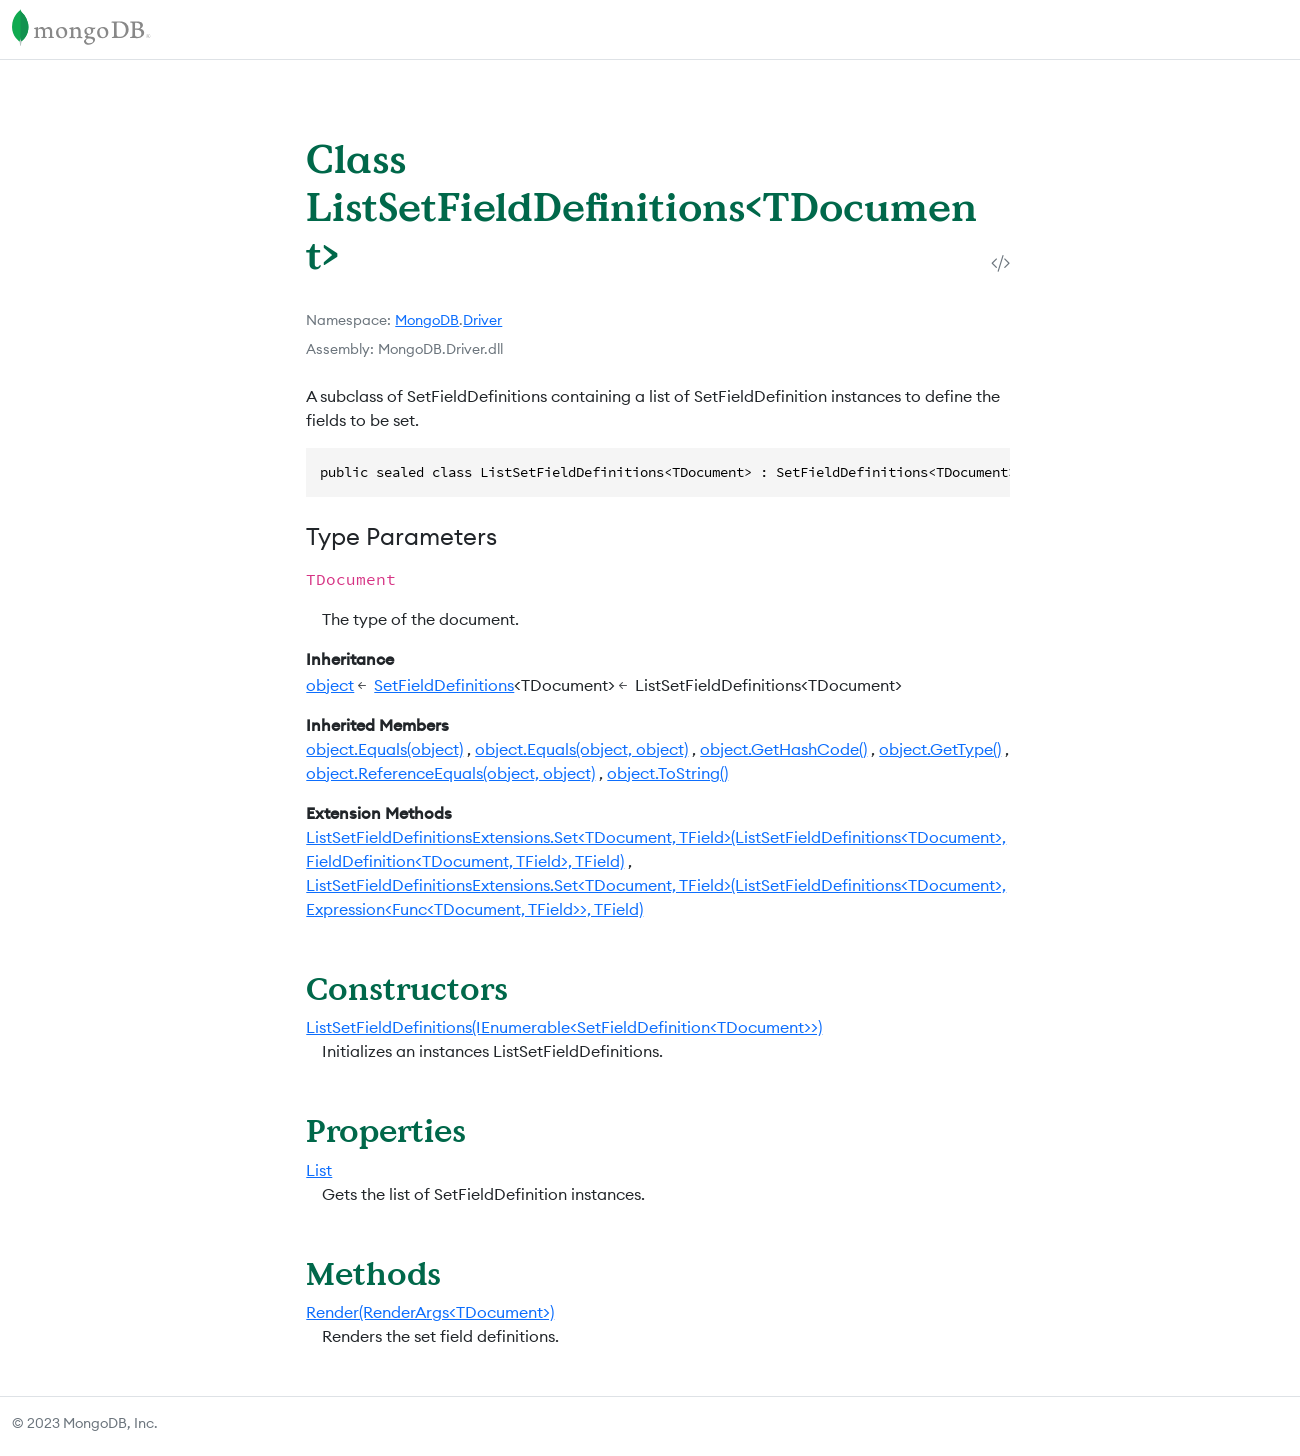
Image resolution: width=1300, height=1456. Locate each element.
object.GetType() (940, 749)
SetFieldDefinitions (444, 685)
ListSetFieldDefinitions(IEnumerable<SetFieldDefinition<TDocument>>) (564, 1027)
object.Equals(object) (384, 749)
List (319, 1170)
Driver (482, 320)
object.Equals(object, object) (581, 749)
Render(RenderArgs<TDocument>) (430, 1312)
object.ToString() (667, 773)
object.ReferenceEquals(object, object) (450, 773)
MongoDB (427, 320)
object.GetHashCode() (783, 749)
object (330, 685)
